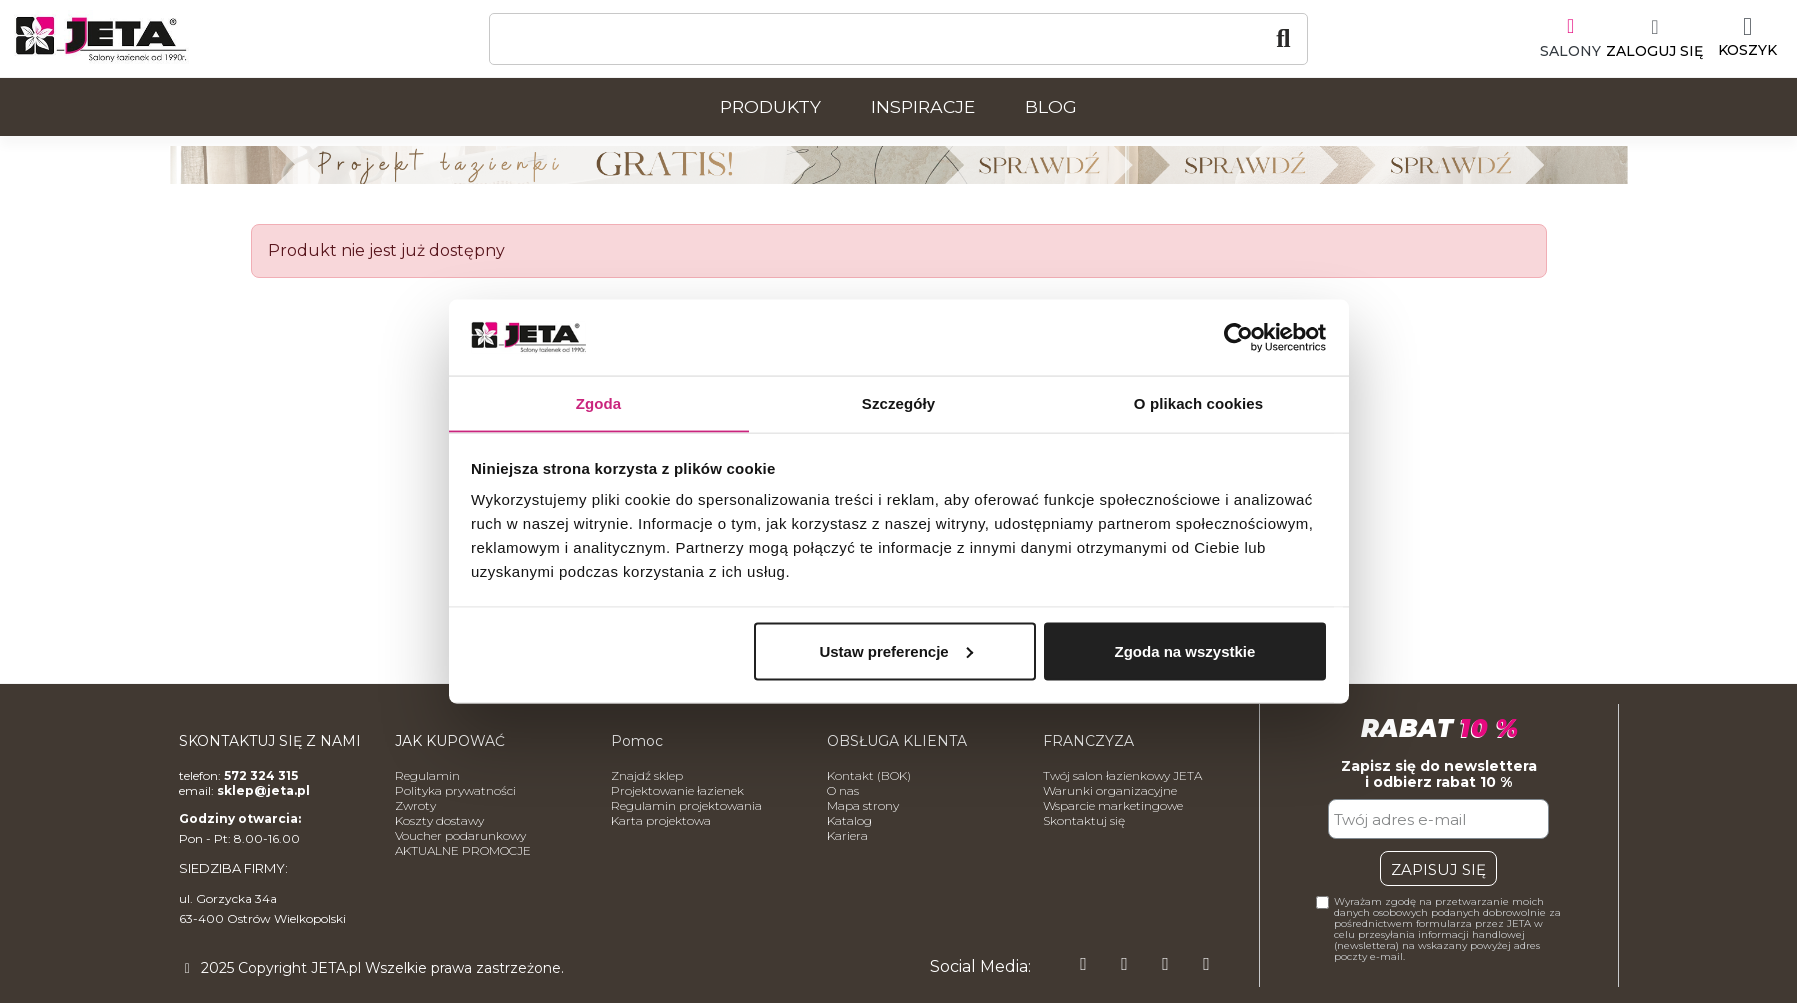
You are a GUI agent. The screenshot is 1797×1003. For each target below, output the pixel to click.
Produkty (770, 106)
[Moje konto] (1654, 39)
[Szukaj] (898, 39)
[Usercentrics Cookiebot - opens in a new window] (1238, 337)
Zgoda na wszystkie (1184, 651)
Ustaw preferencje (895, 651)
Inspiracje (923, 106)
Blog (1051, 106)
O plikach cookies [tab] (1198, 402)
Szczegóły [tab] (898, 402)
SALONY (1570, 51)
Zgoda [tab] (599, 402)
